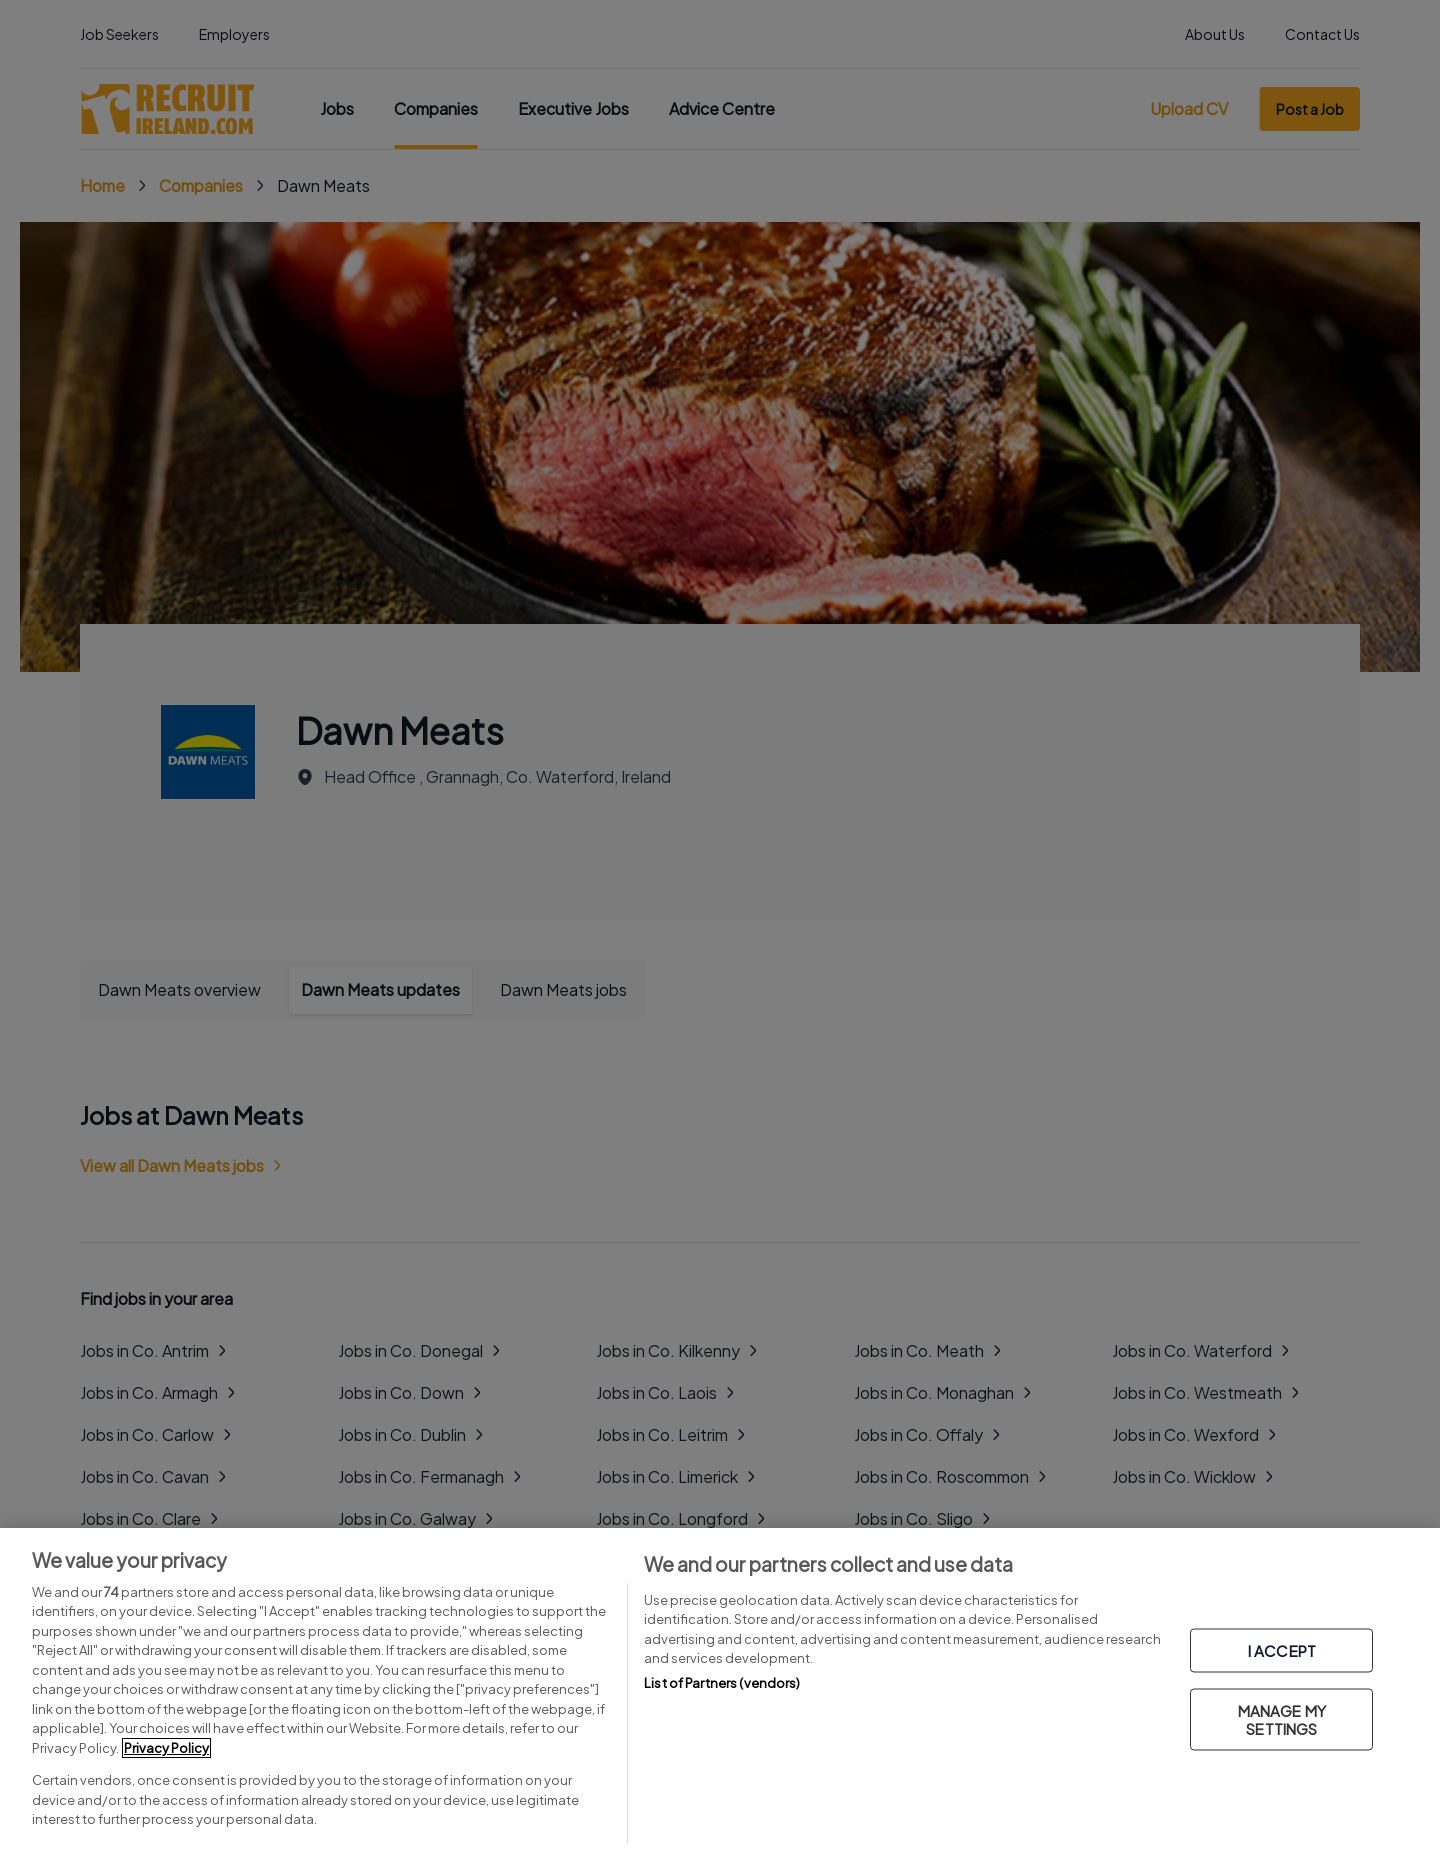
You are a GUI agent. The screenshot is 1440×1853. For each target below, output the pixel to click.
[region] (720, 1690)
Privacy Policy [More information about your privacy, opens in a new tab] (166, 1748)
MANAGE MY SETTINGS (1282, 1719)
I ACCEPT (1282, 1650)
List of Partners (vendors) (722, 1683)
